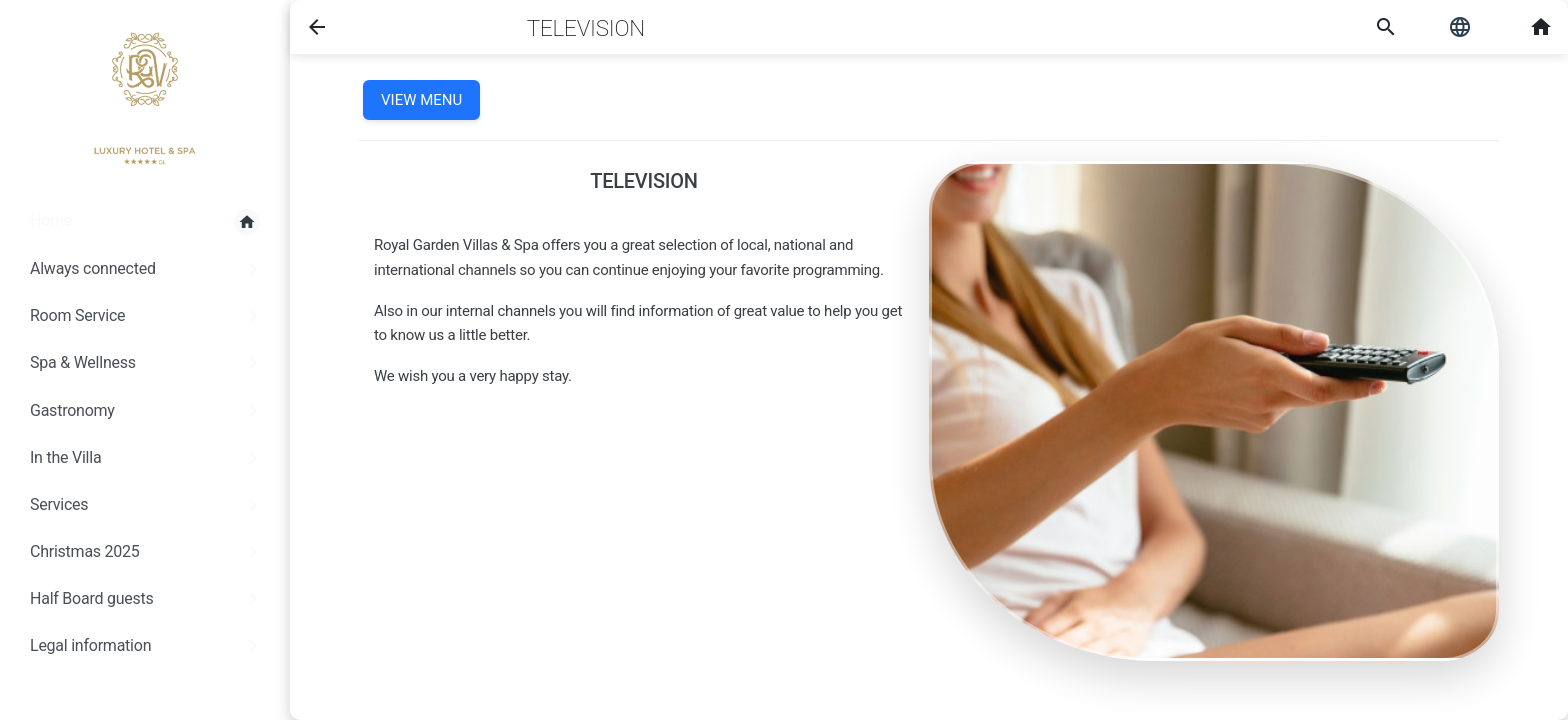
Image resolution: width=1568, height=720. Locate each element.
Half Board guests (147, 599)
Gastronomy (147, 411)
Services (147, 505)
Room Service (147, 316)
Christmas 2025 (147, 552)
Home (145, 222)
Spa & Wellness (147, 363)
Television (586, 28)
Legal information (147, 646)
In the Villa (147, 458)
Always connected (147, 269)
